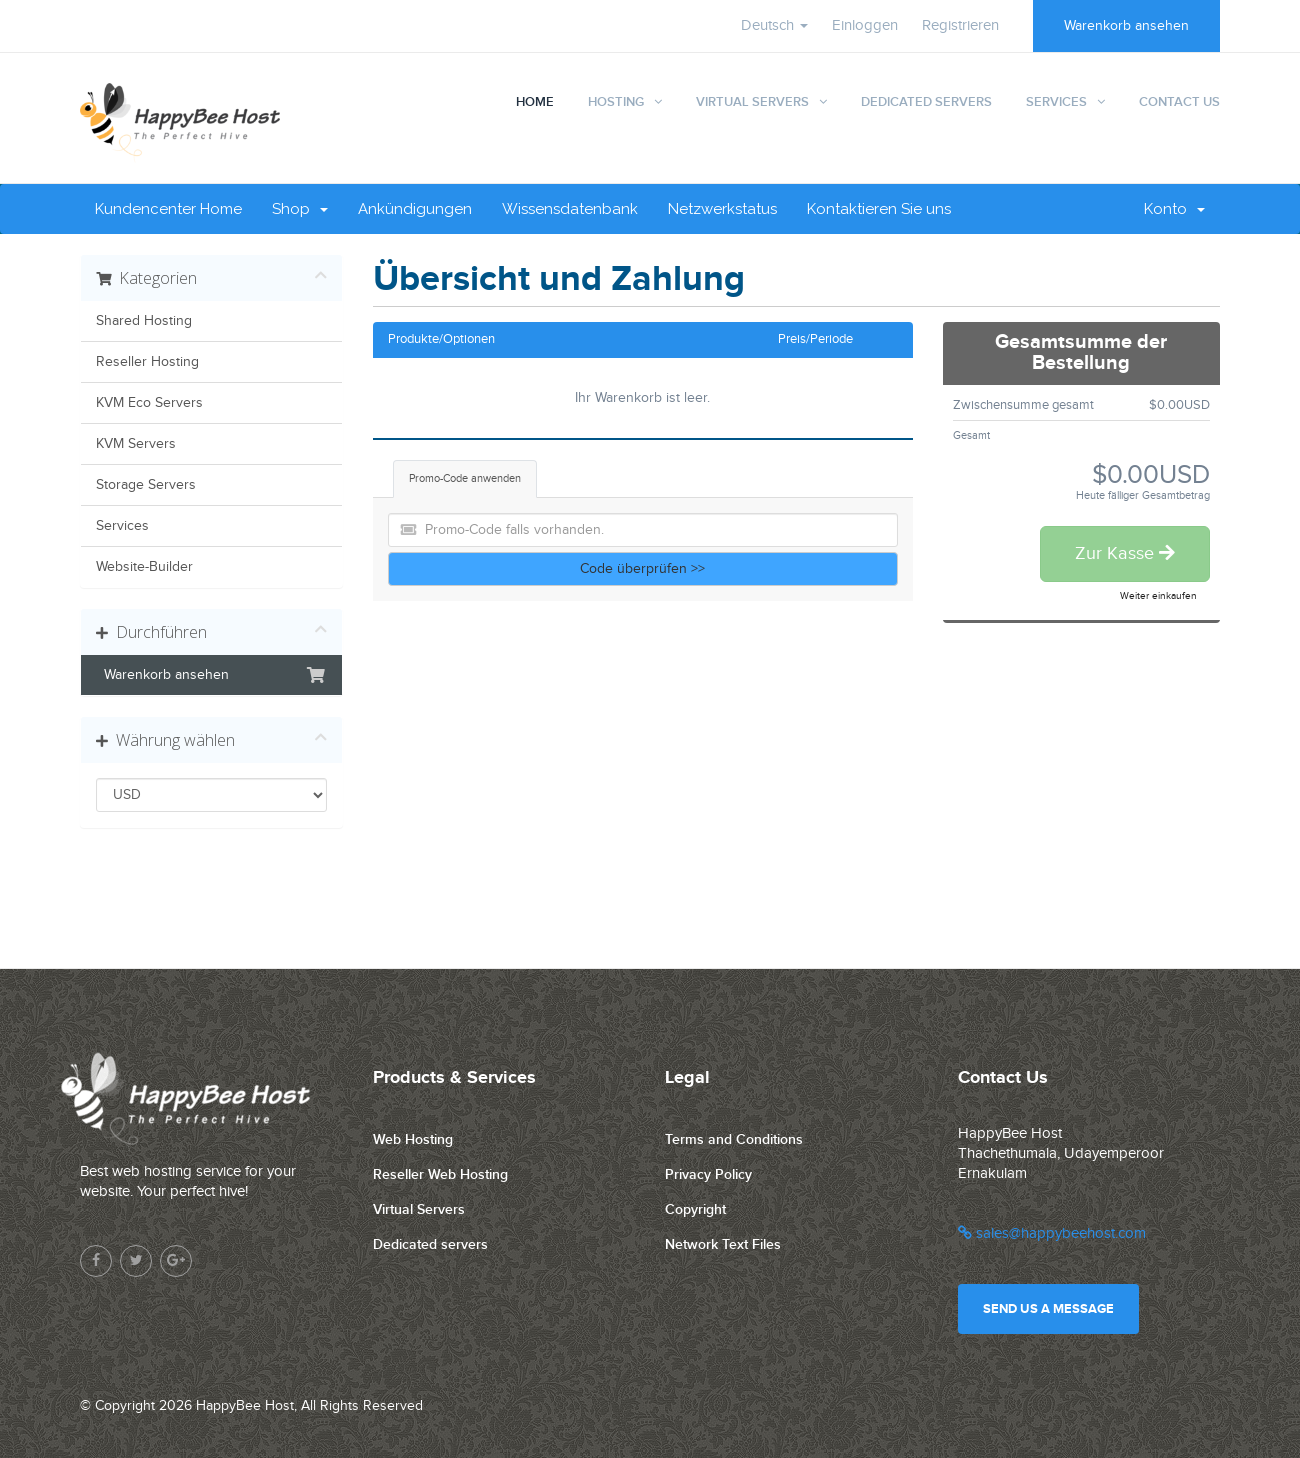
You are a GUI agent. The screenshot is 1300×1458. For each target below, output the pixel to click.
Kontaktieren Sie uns (879, 209)
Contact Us (1179, 102)
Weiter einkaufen (1158, 596)
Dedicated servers (430, 1244)
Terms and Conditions (734, 1139)
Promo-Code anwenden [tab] (465, 478)
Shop (300, 209)
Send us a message (1048, 1309)
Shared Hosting (144, 321)
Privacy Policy (708, 1174)
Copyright (695, 1209)
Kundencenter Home (168, 209)
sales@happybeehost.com (1052, 1233)
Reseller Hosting (147, 362)
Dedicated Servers (926, 102)
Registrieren (960, 25)
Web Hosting (413, 1139)
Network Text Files (723, 1244)
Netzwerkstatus (722, 209)
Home (535, 102)
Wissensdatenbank (570, 209)
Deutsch (774, 25)
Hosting (616, 102)
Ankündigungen (415, 209)
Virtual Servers (752, 102)
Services (1056, 102)
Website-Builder (144, 567)
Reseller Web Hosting (440, 1174)
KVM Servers (136, 444)
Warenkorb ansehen (1126, 26)
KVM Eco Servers (149, 403)
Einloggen (865, 25)
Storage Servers (146, 485)
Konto (1174, 209)
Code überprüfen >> (642, 569)
